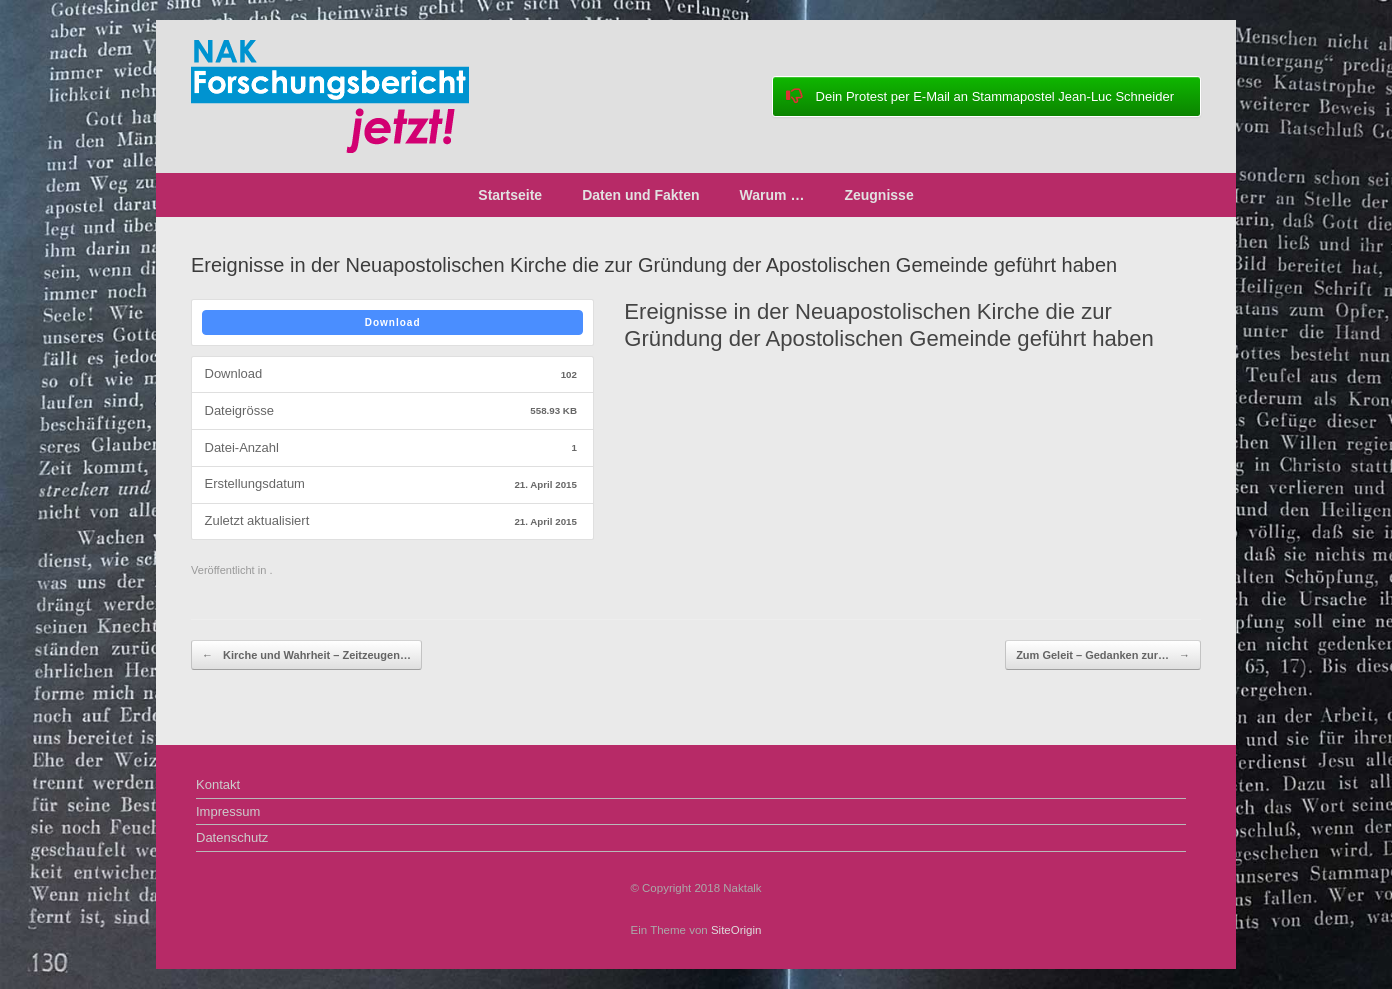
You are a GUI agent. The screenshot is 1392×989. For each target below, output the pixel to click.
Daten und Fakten (640, 195)
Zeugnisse (878, 195)
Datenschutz (232, 837)
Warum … (772, 195)
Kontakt (218, 784)
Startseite (510, 195)
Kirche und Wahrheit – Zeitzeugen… (306, 655)
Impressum (228, 811)
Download (393, 322)
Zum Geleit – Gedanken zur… (1103, 655)
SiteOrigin (736, 930)
